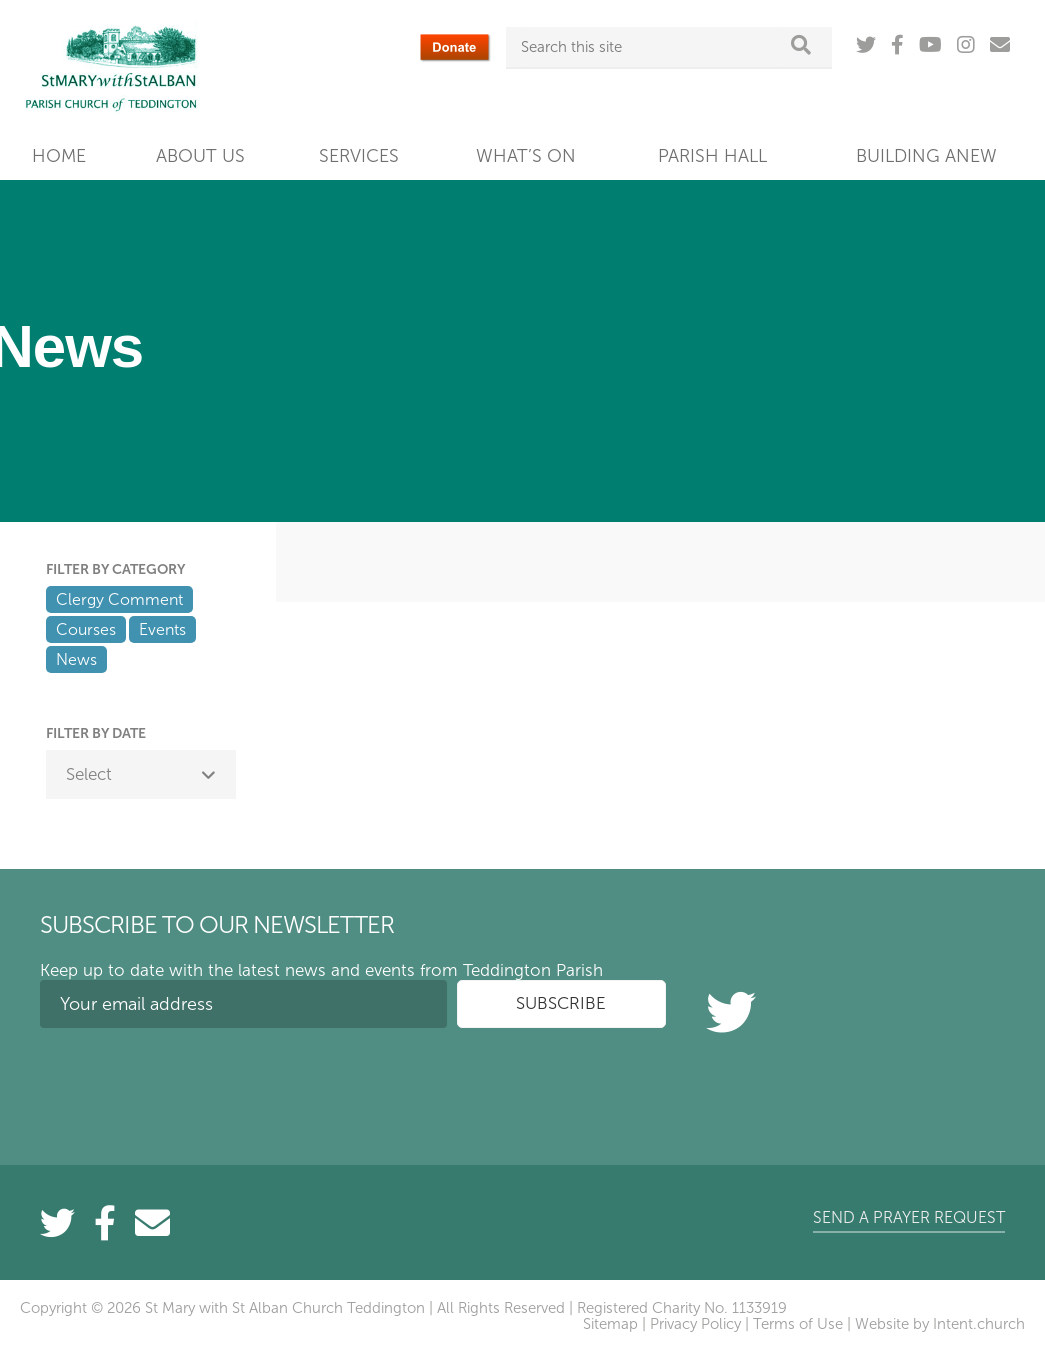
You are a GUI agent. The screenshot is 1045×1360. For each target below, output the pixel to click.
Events (162, 629)
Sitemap (610, 1324)
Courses (86, 629)
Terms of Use (798, 1324)
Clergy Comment (119, 599)
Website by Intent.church (940, 1324)
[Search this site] (651, 47)
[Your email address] (243, 1004)
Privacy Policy (695, 1324)
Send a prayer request (909, 1217)
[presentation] (192, 1082)
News (76, 659)
